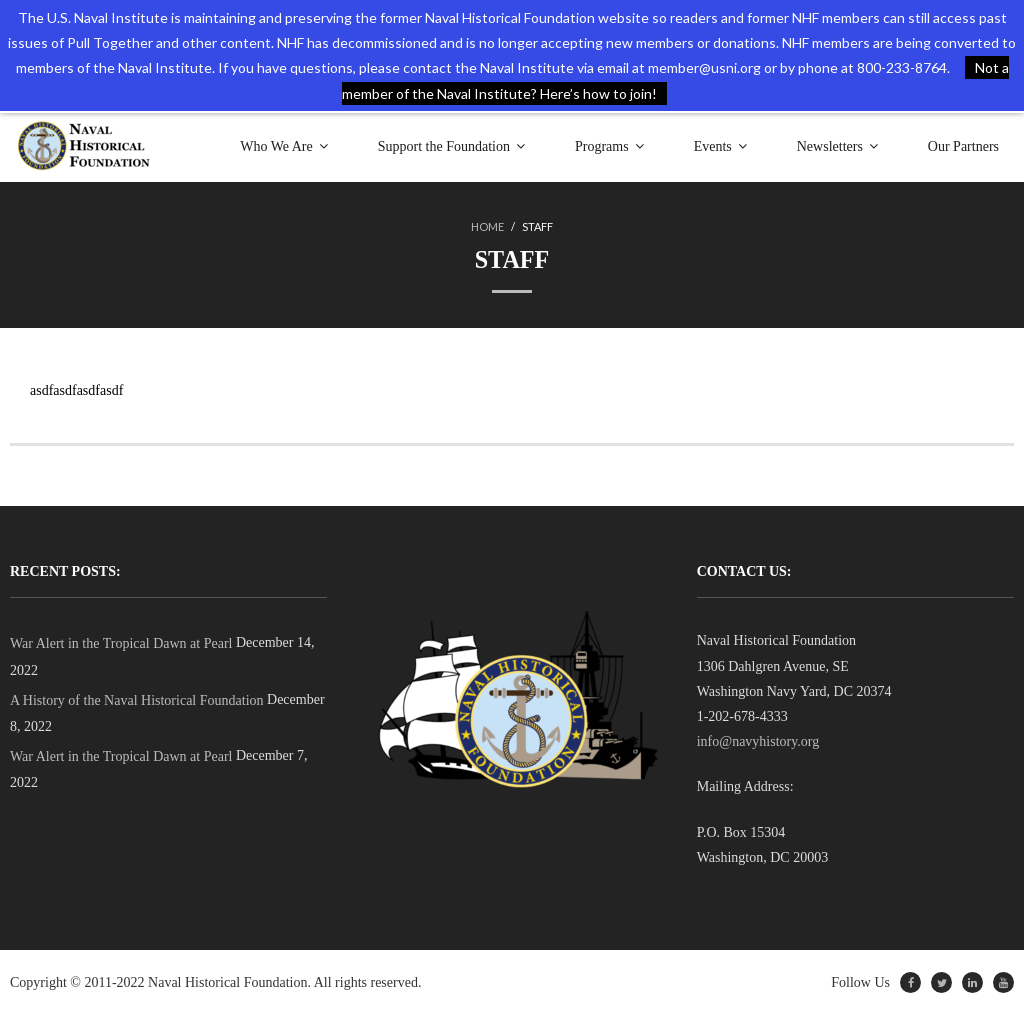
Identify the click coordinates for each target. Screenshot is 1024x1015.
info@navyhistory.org (758, 741)
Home (487, 226)
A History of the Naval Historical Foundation (137, 700)
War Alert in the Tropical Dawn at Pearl (121, 643)
